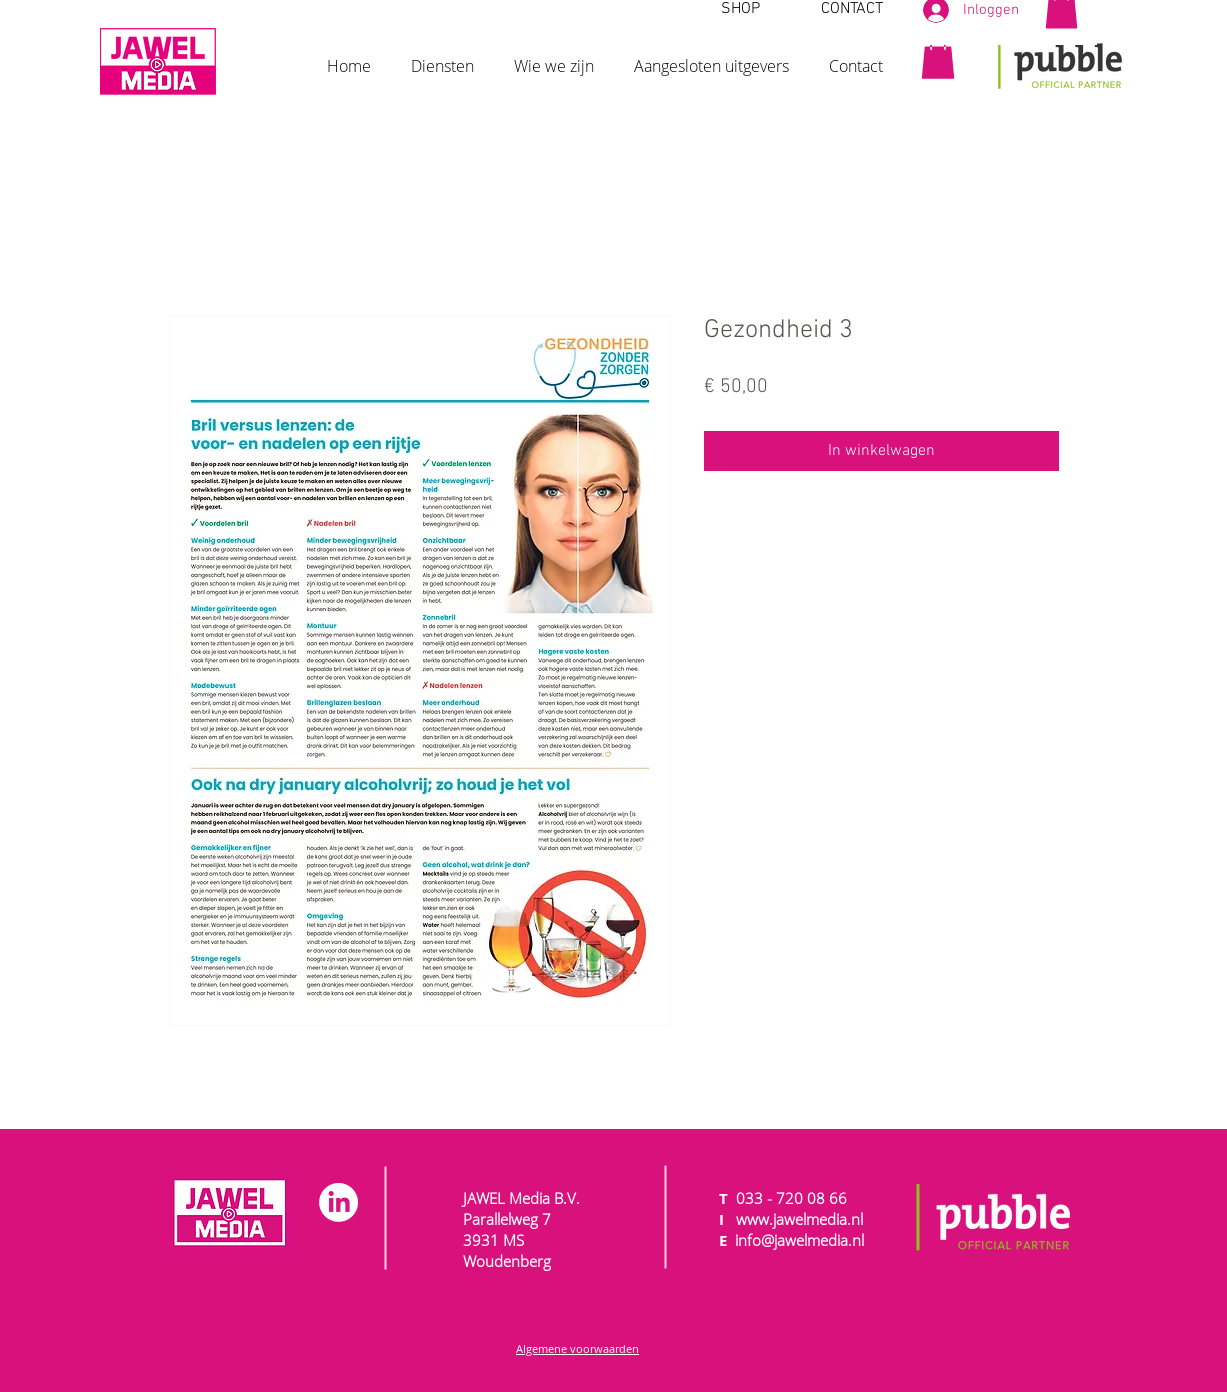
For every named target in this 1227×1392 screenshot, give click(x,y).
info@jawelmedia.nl (799, 1240)
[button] (442, 57)
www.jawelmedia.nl (799, 1219)
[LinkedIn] (338, 1202)
